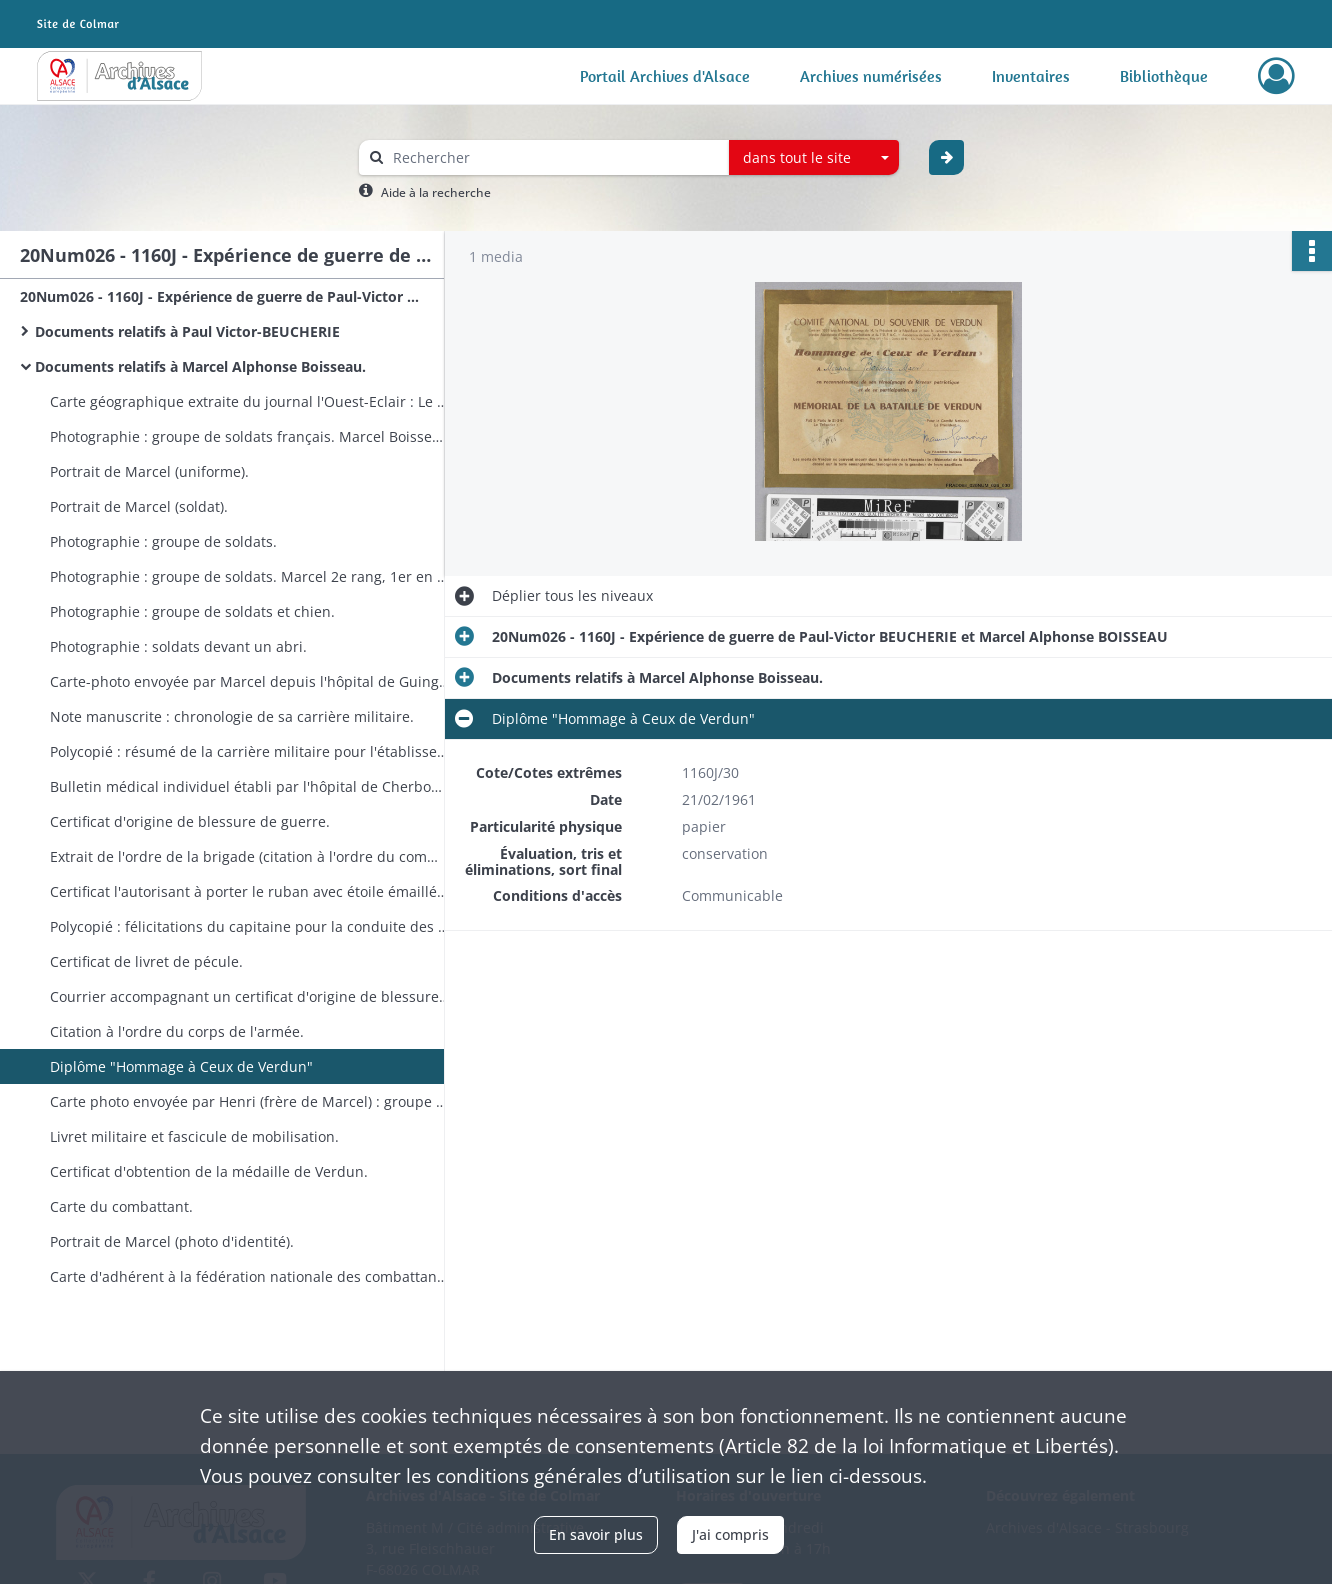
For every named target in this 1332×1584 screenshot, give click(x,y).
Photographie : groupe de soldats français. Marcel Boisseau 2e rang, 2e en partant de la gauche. (250, 436)
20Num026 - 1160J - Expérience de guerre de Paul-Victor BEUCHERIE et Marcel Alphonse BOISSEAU (220, 296)
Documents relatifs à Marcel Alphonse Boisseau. (200, 366)
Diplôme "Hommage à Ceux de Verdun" (181, 1066)
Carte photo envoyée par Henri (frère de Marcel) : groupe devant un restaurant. (250, 1101)
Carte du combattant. (121, 1206)
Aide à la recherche (436, 192)
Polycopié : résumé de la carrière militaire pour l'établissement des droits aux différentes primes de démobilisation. (250, 751)
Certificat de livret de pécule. (146, 961)
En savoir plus (596, 1534)
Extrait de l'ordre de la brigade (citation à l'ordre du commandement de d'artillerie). (250, 856)
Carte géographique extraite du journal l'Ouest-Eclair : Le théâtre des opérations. (250, 401)
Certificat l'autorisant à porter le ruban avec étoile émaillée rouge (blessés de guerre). (250, 891)
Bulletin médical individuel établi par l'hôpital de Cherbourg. (250, 786)
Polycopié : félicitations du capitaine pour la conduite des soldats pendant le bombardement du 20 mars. (250, 926)
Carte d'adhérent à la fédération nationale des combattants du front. (250, 1276)
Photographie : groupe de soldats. (163, 541)
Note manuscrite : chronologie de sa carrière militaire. (232, 716)
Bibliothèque (1164, 76)
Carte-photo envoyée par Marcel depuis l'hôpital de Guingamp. (250, 681)
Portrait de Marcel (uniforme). (149, 471)
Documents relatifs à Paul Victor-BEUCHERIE (187, 331)
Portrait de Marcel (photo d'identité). (172, 1241)
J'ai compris (730, 1534)
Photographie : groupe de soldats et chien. (192, 611)
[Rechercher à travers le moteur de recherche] (554, 157)
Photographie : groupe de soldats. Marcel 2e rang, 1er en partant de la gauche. (250, 576)
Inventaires (1031, 76)
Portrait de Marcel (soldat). (139, 506)
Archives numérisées (871, 76)
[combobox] (814, 158)
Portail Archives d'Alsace (665, 76)
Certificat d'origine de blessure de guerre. (190, 821)
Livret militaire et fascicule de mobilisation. (194, 1136)
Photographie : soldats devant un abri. (178, 646)
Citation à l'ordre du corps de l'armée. (177, 1031)
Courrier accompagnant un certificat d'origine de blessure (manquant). (250, 996)
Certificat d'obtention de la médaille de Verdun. (209, 1171)
